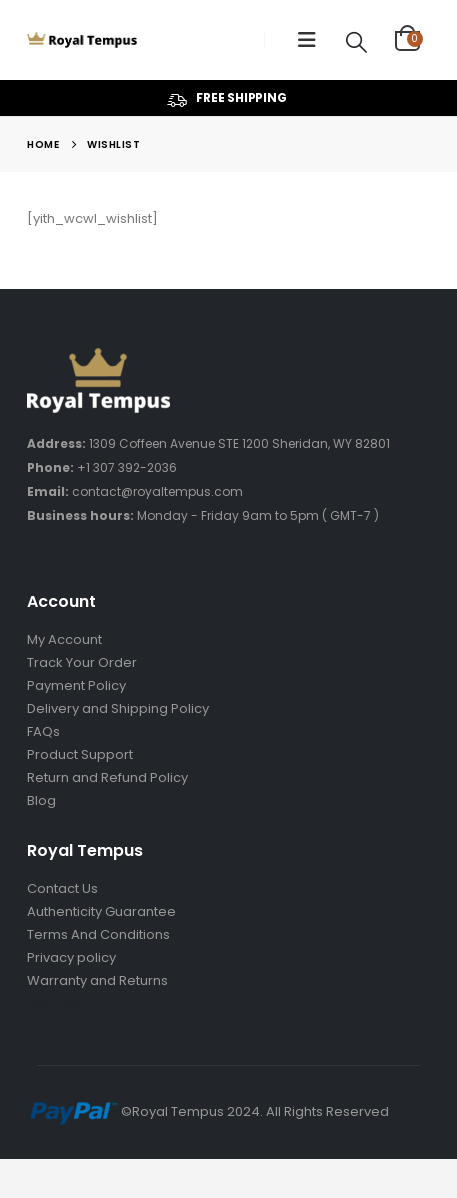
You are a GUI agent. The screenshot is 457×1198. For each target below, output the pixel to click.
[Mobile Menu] (307, 40)
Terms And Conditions (98, 934)
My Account (64, 639)
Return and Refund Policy (107, 777)
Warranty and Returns (97, 980)
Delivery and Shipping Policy (118, 708)
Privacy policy (71, 957)
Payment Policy (76, 685)
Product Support (80, 754)
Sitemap (54, 1003)
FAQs (43, 731)
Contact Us (62, 888)
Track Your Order (82, 662)
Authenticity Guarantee (101, 911)
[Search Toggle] (357, 41)
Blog (41, 800)
